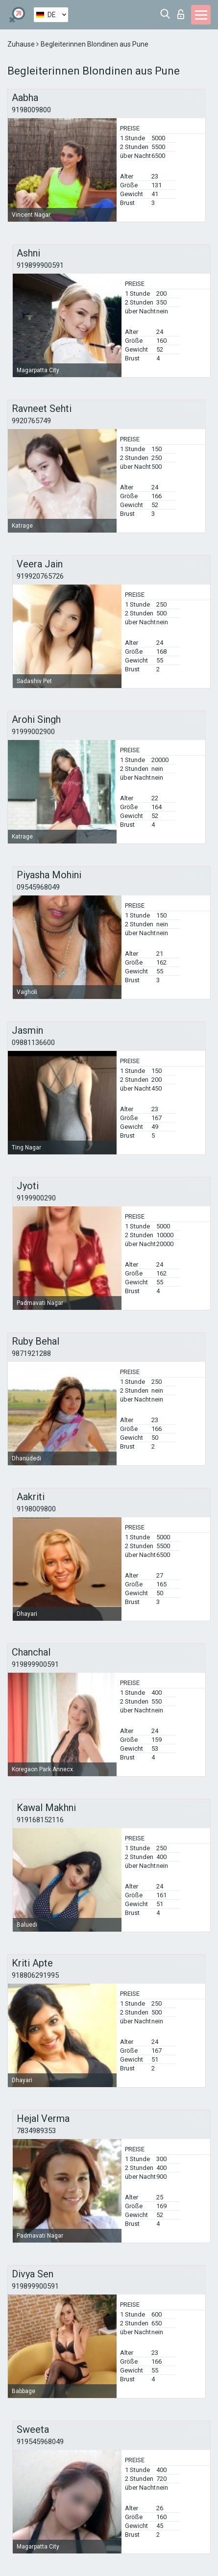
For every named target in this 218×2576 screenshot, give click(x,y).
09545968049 (38, 887)
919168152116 (40, 1819)
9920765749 (31, 420)
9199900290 (36, 1198)
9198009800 (31, 109)
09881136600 (33, 1042)
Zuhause (21, 44)
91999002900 (33, 731)
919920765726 (40, 576)
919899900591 (40, 265)
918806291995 (35, 1975)
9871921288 (31, 1353)
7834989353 (36, 2130)
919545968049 (40, 2441)
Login (180, 14)
